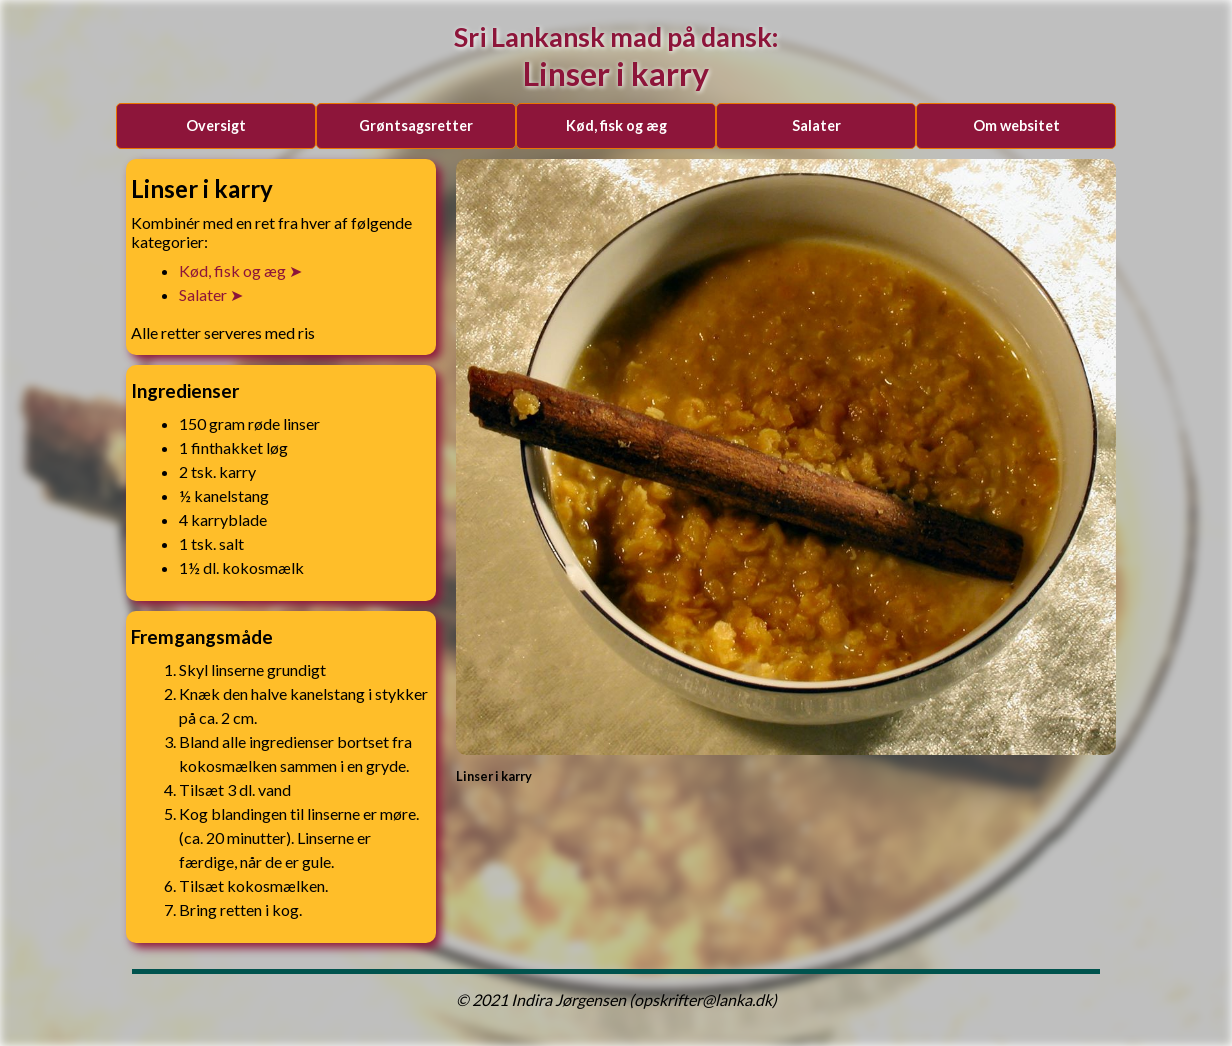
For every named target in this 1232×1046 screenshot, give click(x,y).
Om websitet (1016, 125)
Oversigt (216, 125)
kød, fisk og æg (616, 125)
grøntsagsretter (416, 125)
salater (816, 125)
